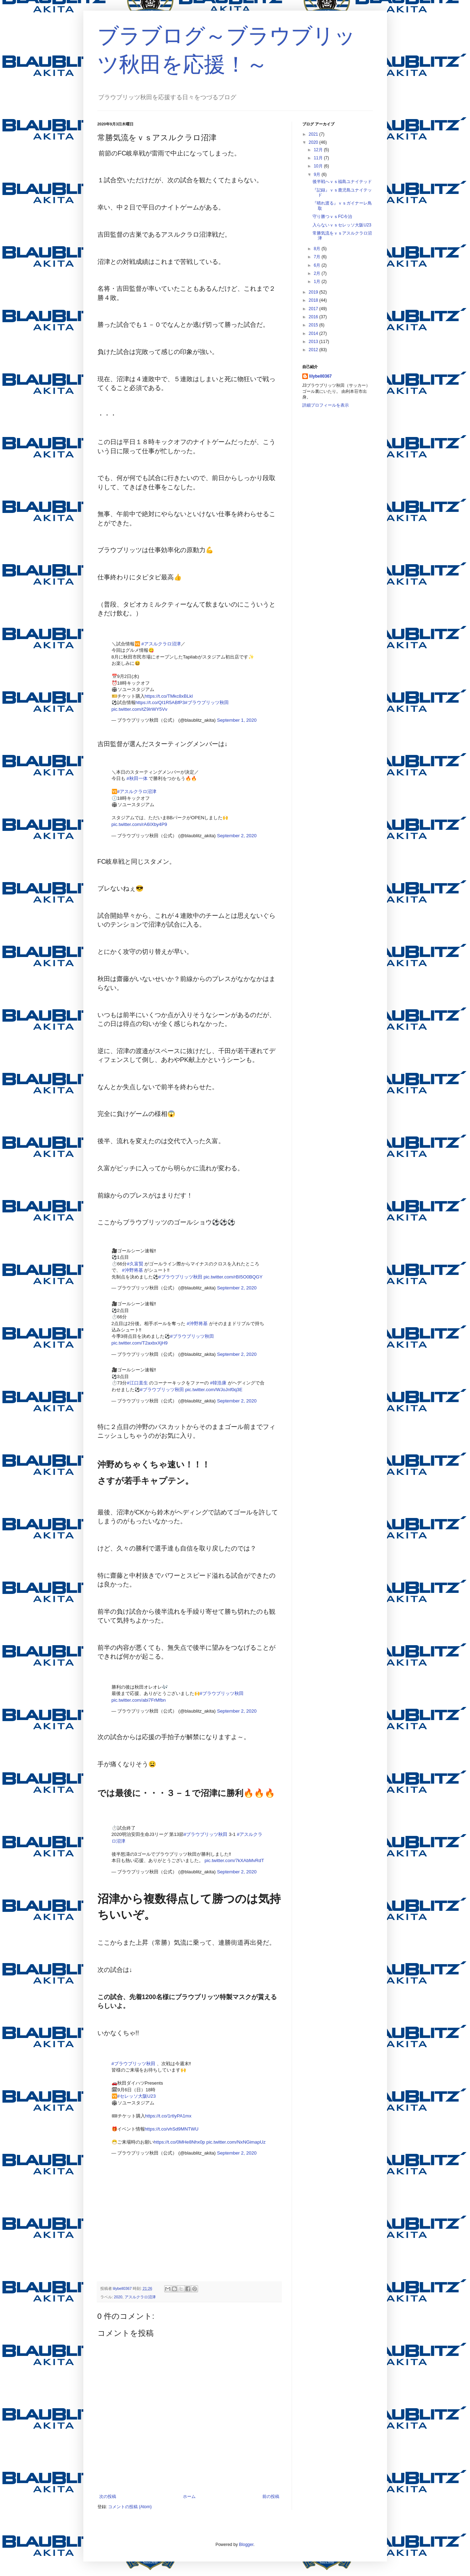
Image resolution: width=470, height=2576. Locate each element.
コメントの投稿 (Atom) (129, 2506)
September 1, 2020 (236, 720)
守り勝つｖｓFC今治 (332, 216)
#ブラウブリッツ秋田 (207, 702)
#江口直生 (137, 1383)
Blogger (246, 2544)
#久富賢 (135, 1263)
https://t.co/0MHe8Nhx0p (179, 2142)
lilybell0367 (320, 376)
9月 (317, 174)
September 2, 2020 (236, 835)
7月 (317, 256)
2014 (314, 333)
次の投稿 (107, 2496)
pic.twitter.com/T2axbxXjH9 (140, 1343)
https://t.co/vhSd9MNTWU (171, 2129)
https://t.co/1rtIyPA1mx (168, 2116)
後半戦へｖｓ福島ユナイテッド (342, 181)
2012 (314, 349)
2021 (314, 134)
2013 (314, 341)
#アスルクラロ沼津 (160, 643)
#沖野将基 (132, 1270)
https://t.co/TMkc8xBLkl (169, 696)
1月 (317, 281)
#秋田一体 (136, 778)
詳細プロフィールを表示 (325, 405)
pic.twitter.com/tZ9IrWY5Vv (139, 709)
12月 (319, 149)
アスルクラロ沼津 (140, 2297)
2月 (317, 273)
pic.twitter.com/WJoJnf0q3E (214, 1389)
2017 (314, 308)
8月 (317, 248)
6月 (317, 265)
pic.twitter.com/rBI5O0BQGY (233, 1277)
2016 (314, 316)
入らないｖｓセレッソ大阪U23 (342, 225)
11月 (319, 157)
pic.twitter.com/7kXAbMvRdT (234, 1860)
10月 (319, 166)
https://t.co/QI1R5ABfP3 (160, 702)
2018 (314, 300)
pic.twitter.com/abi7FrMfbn (139, 1700)
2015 (314, 325)
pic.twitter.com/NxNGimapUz (236, 2142)
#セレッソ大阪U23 (136, 2096)
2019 (314, 292)
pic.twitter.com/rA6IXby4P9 (139, 824)
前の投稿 (270, 2496)
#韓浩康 (218, 1383)
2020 (118, 2297)
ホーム (189, 2496)
